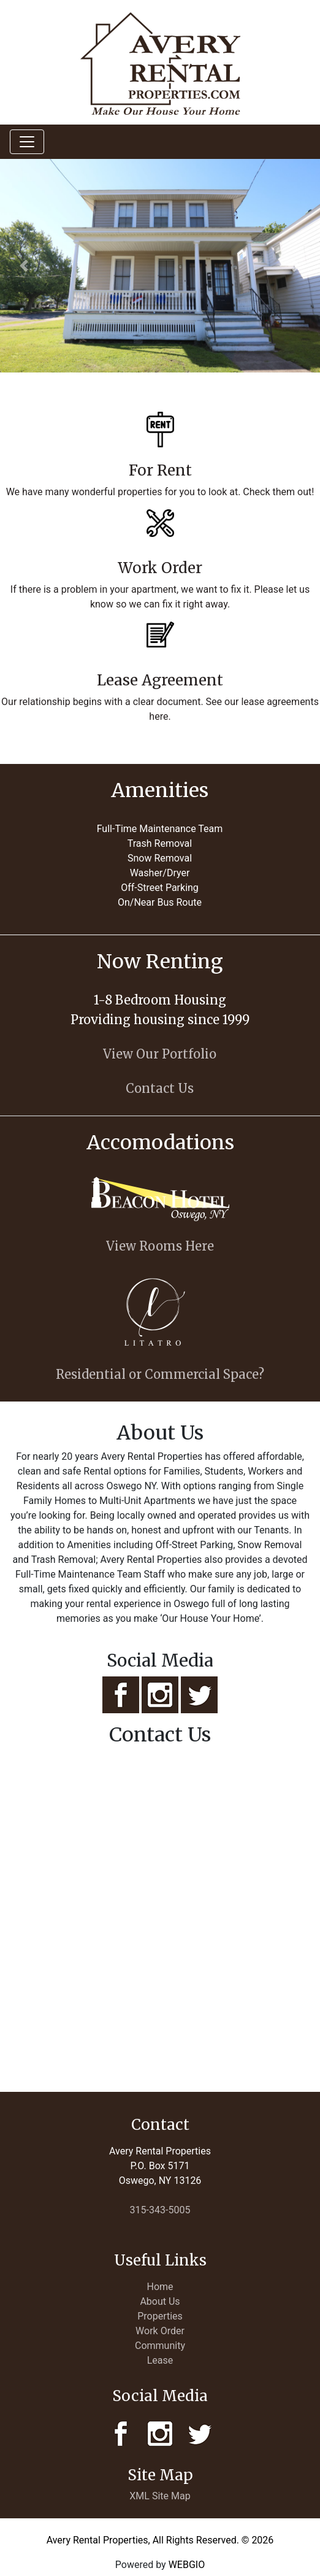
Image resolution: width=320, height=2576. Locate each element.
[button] (24, 265)
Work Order (160, 2331)
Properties (160, 2316)
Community (160, 2345)
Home (160, 2287)
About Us (160, 2301)
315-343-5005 (160, 2210)
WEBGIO (187, 2564)
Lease (160, 2360)
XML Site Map (159, 2496)
